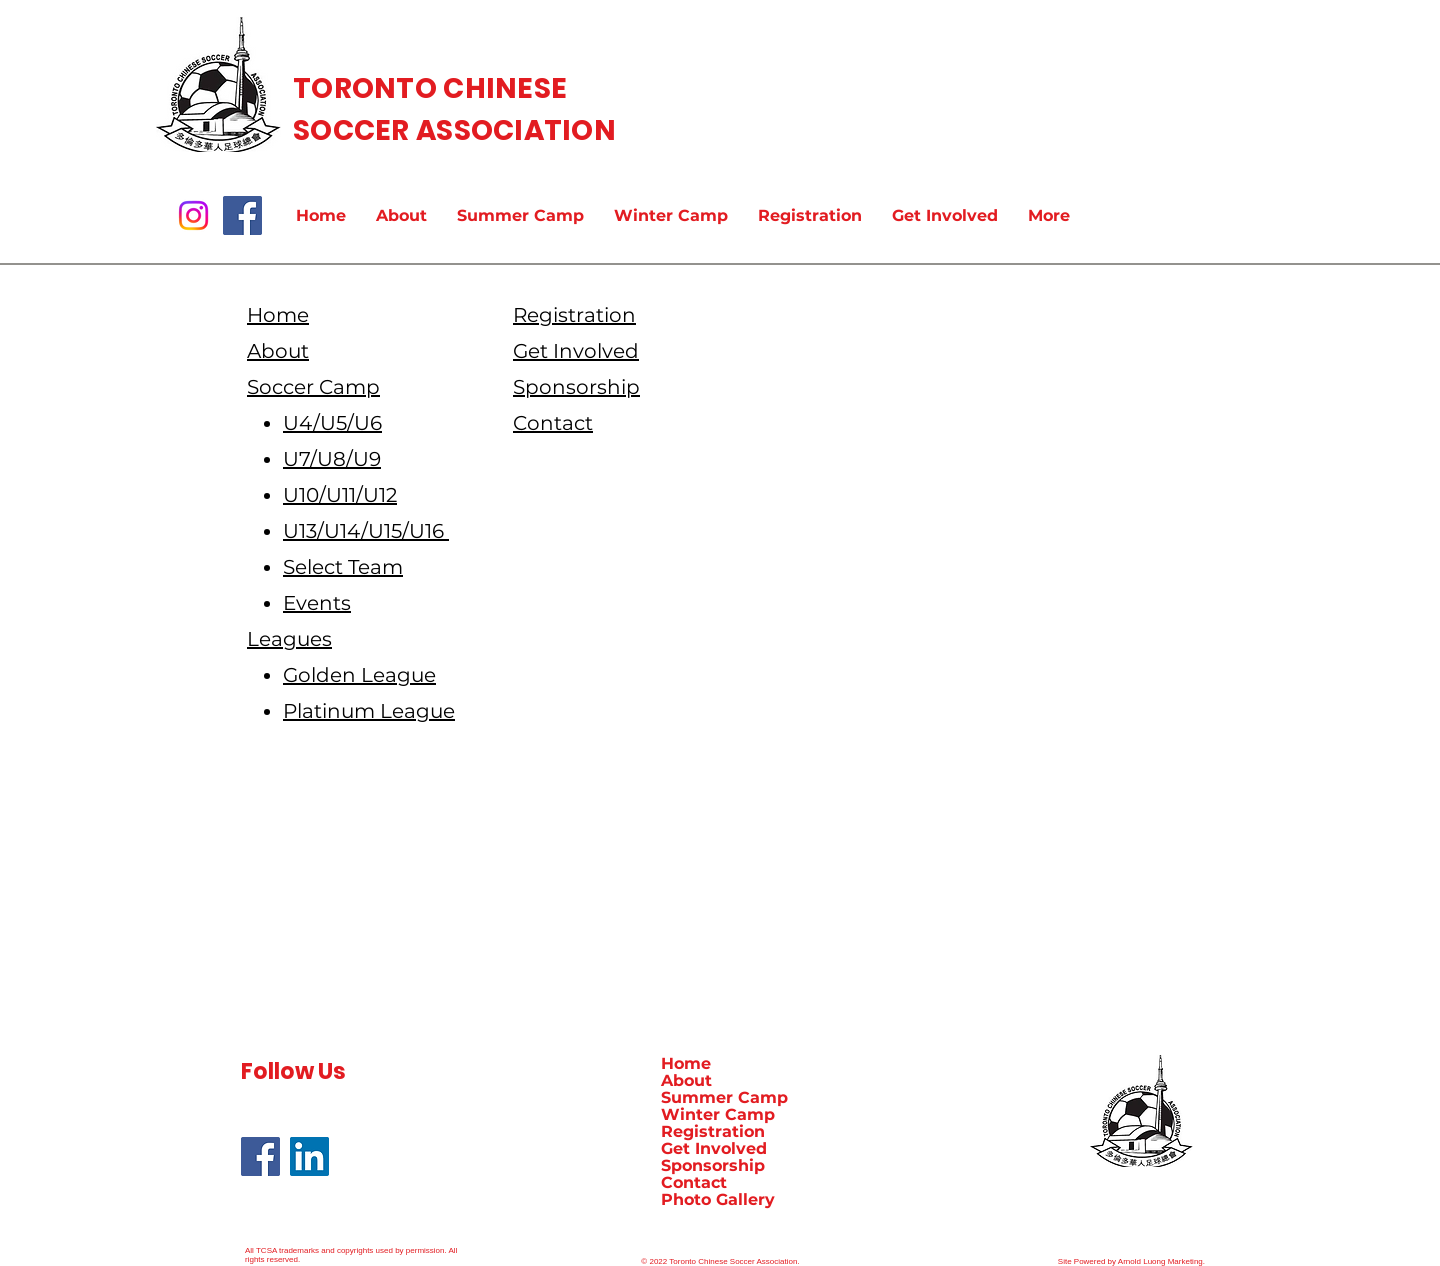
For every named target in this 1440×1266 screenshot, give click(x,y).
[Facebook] (242, 215)
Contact (694, 1182)
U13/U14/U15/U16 (366, 531)
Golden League (359, 675)
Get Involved (714, 1148)
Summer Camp (724, 1097)
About (686, 1080)
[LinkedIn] (309, 1156)
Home (686, 1063)
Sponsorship (713, 1165)
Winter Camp (718, 1114)
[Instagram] (193, 215)
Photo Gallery (718, 1199)
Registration (713, 1131)
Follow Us (293, 1071)
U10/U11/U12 (340, 495)
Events (317, 603)
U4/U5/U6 (332, 423)
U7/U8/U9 (332, 459)
